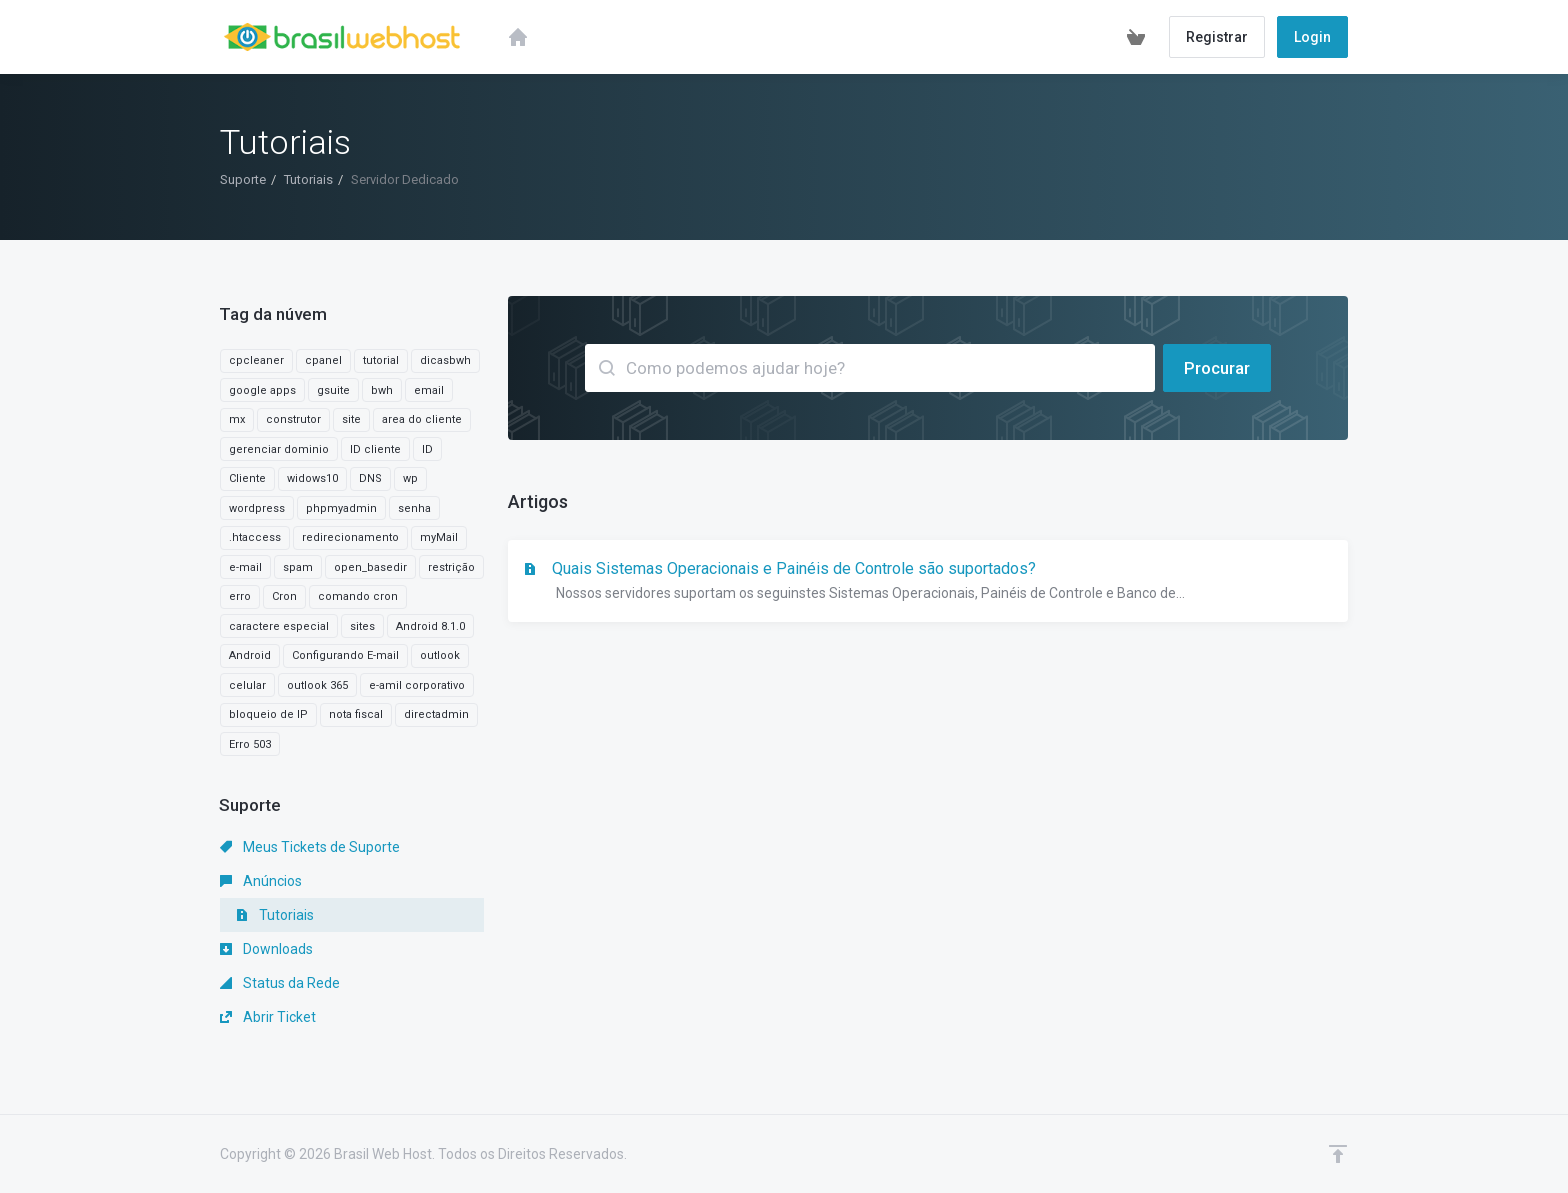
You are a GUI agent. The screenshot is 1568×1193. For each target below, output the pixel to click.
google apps (262, 390)
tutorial (381, 360)
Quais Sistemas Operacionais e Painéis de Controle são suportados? (928, 582)
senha (414, 508)
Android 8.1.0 (430, 626)
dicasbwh (445, 360)
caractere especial (279, 626)
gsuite (333, 390)
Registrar (1217, 37)
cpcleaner (256, 360)
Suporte (243, 179)
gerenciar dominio (279, 449)
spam (298, 567)
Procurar (1217, 368)
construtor (293, 419)
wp (410, 478)
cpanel (323, 360)
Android (250, 655)
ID (427, 449)
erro (240, 596)
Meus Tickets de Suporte (310, 847)
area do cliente (422, 419)
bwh (382, 390)
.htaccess (255, 537)
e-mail (245, 567)
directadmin (436, 714)
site (351, 419)
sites (362, 626)
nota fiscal (356, 714)
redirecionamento (350, 537)
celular (247, 685)
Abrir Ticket (268, 1017)
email (429, 390)
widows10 (312, 478)
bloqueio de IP (268, 714)
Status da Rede (280, 983)
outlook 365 (317, 685)
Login (1312, 37)
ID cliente (375, 449)
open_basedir (370, 567)
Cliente (247, 478)
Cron (284, 596)
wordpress (257, 508)
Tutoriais (308, 179)
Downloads (266, 949)
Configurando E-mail (345, 655)
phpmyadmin (341, 508)
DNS (370, 478)
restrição (451, 567)
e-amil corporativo (417, 685)
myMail (439, 537)
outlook (440, 655)
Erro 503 (250, 744)
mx (237, 419)
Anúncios (261, 881)
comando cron (358, 596)
